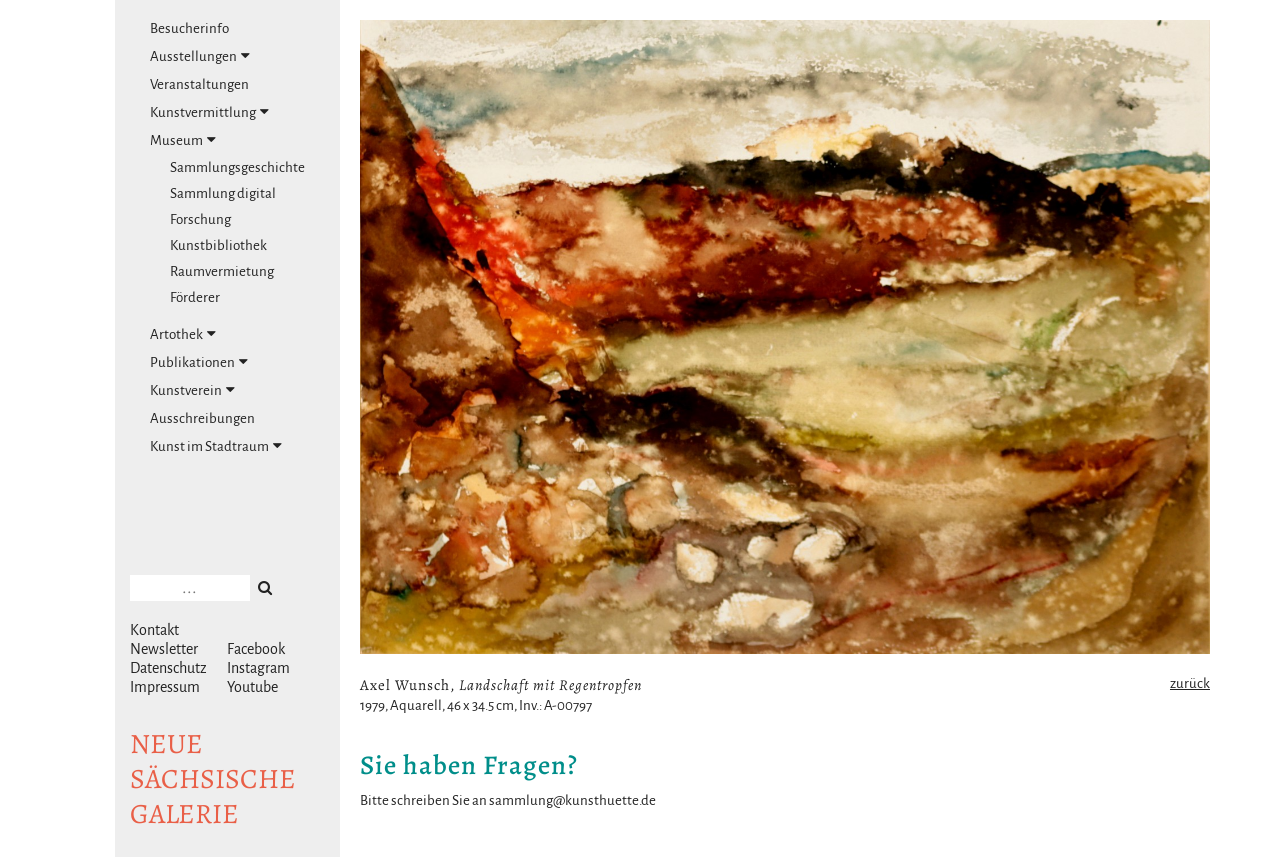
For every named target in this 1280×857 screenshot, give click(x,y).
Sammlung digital (223, 193)
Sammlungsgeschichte (237, 167)
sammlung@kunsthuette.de (572, 800)
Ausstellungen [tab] (200, 56)
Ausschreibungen (202, 418)
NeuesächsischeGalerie (213, 779)
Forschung (200, 219)
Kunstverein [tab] (192, 390)
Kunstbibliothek (218, 245)
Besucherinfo (189, 28)
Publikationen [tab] (199, 362)
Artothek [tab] (183, 334)
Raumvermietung (222, 271)
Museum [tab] (183, 140)
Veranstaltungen (199, 84)
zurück (1190, 683)
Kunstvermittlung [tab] (209, 112)
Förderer (195, 297)
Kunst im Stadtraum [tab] (216, 446)
